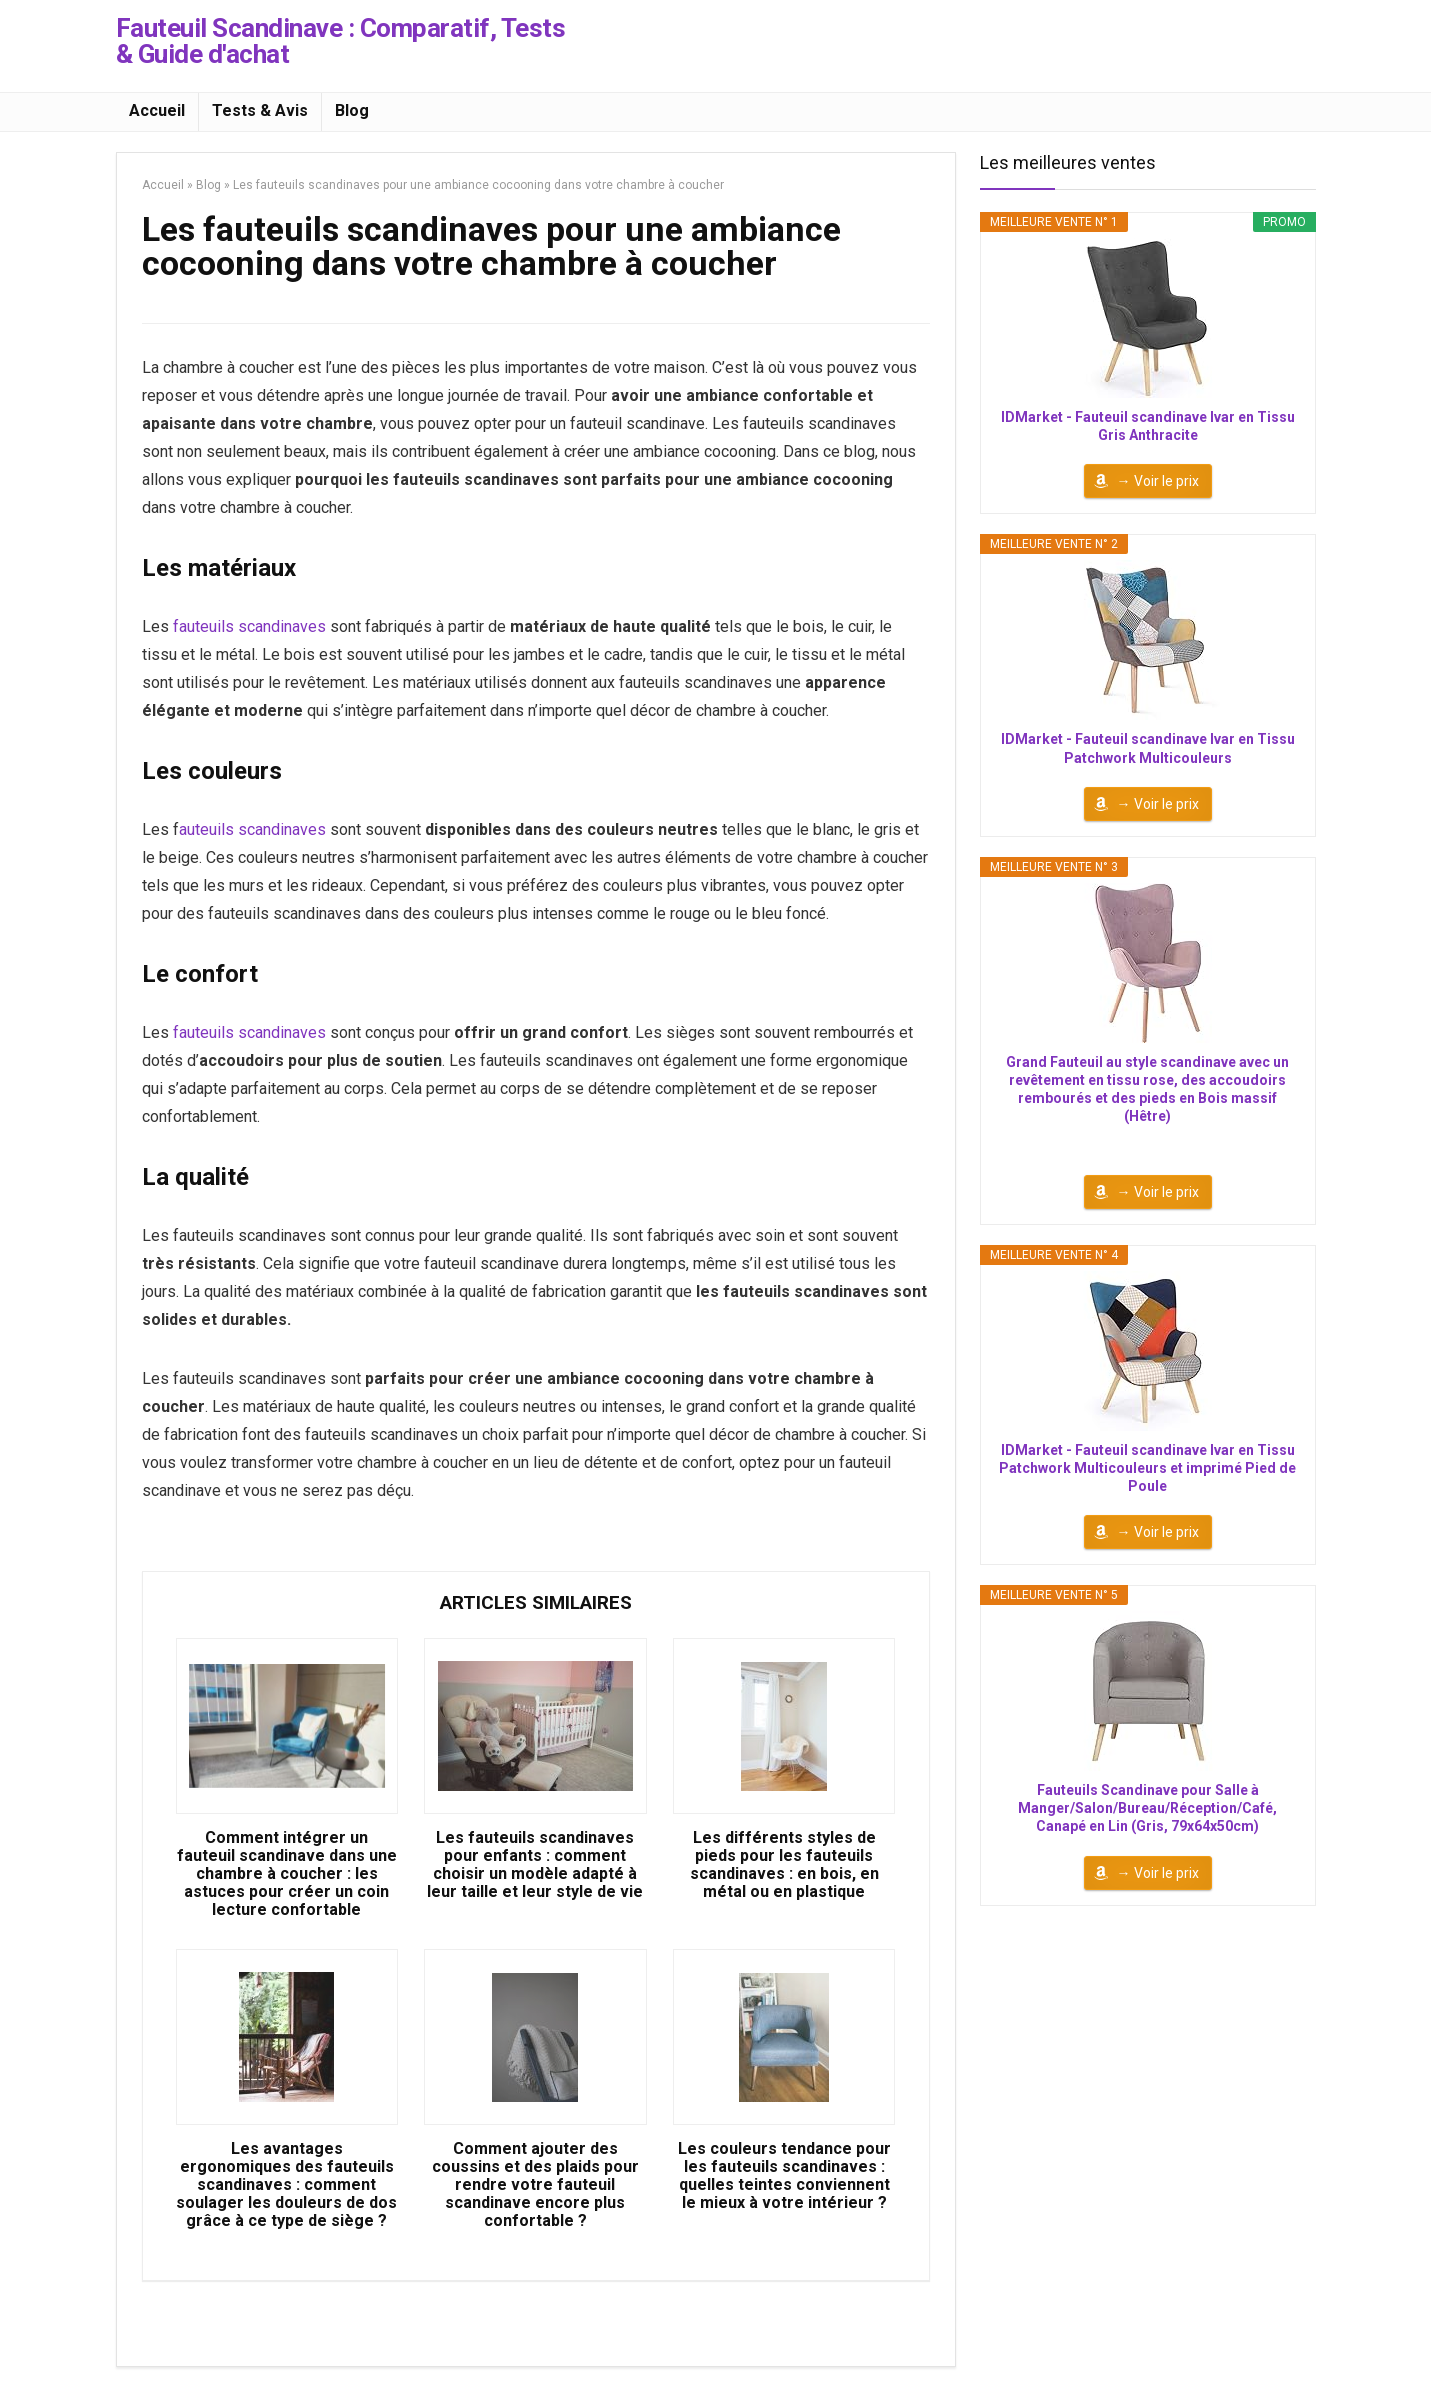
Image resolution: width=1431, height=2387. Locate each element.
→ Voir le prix (1158, 481)
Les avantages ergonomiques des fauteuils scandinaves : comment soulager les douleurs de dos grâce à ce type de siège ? (286, 2185)
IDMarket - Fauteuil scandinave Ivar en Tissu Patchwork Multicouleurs (1148, 748)
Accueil (157, 110)
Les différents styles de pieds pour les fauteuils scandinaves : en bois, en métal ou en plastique (784, 1865)
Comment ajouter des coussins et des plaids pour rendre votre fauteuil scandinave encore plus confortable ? (535, 2185)
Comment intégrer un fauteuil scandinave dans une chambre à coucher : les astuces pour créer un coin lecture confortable (287, 1874)
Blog (352, 110)
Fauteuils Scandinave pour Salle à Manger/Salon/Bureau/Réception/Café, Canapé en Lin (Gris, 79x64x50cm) (1147, 1808)
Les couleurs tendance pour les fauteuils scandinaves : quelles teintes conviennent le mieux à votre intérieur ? (784, 2176)
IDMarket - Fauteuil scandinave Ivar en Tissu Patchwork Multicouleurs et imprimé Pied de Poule (1147, 1468)
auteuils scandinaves (252, 829)
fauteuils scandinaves (249, 626)
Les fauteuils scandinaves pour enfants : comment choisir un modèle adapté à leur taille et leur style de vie (535, 1865)
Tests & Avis (260, 110)
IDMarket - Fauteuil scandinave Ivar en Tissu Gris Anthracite (1148, 426)
